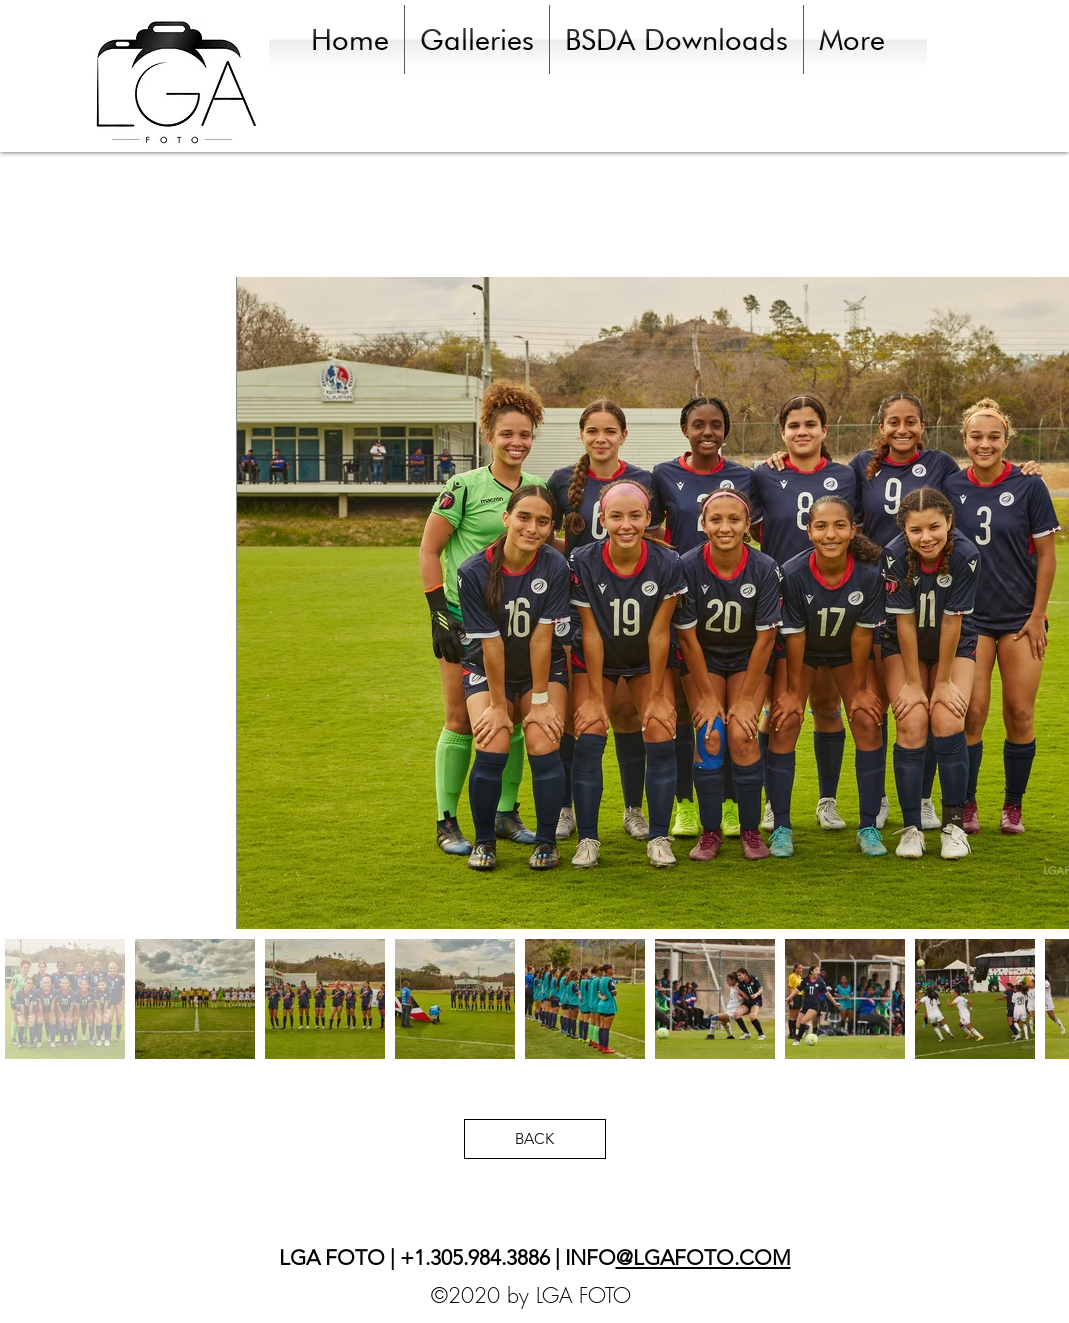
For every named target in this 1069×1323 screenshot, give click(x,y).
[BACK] (535, 1139)
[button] (477, 39)
